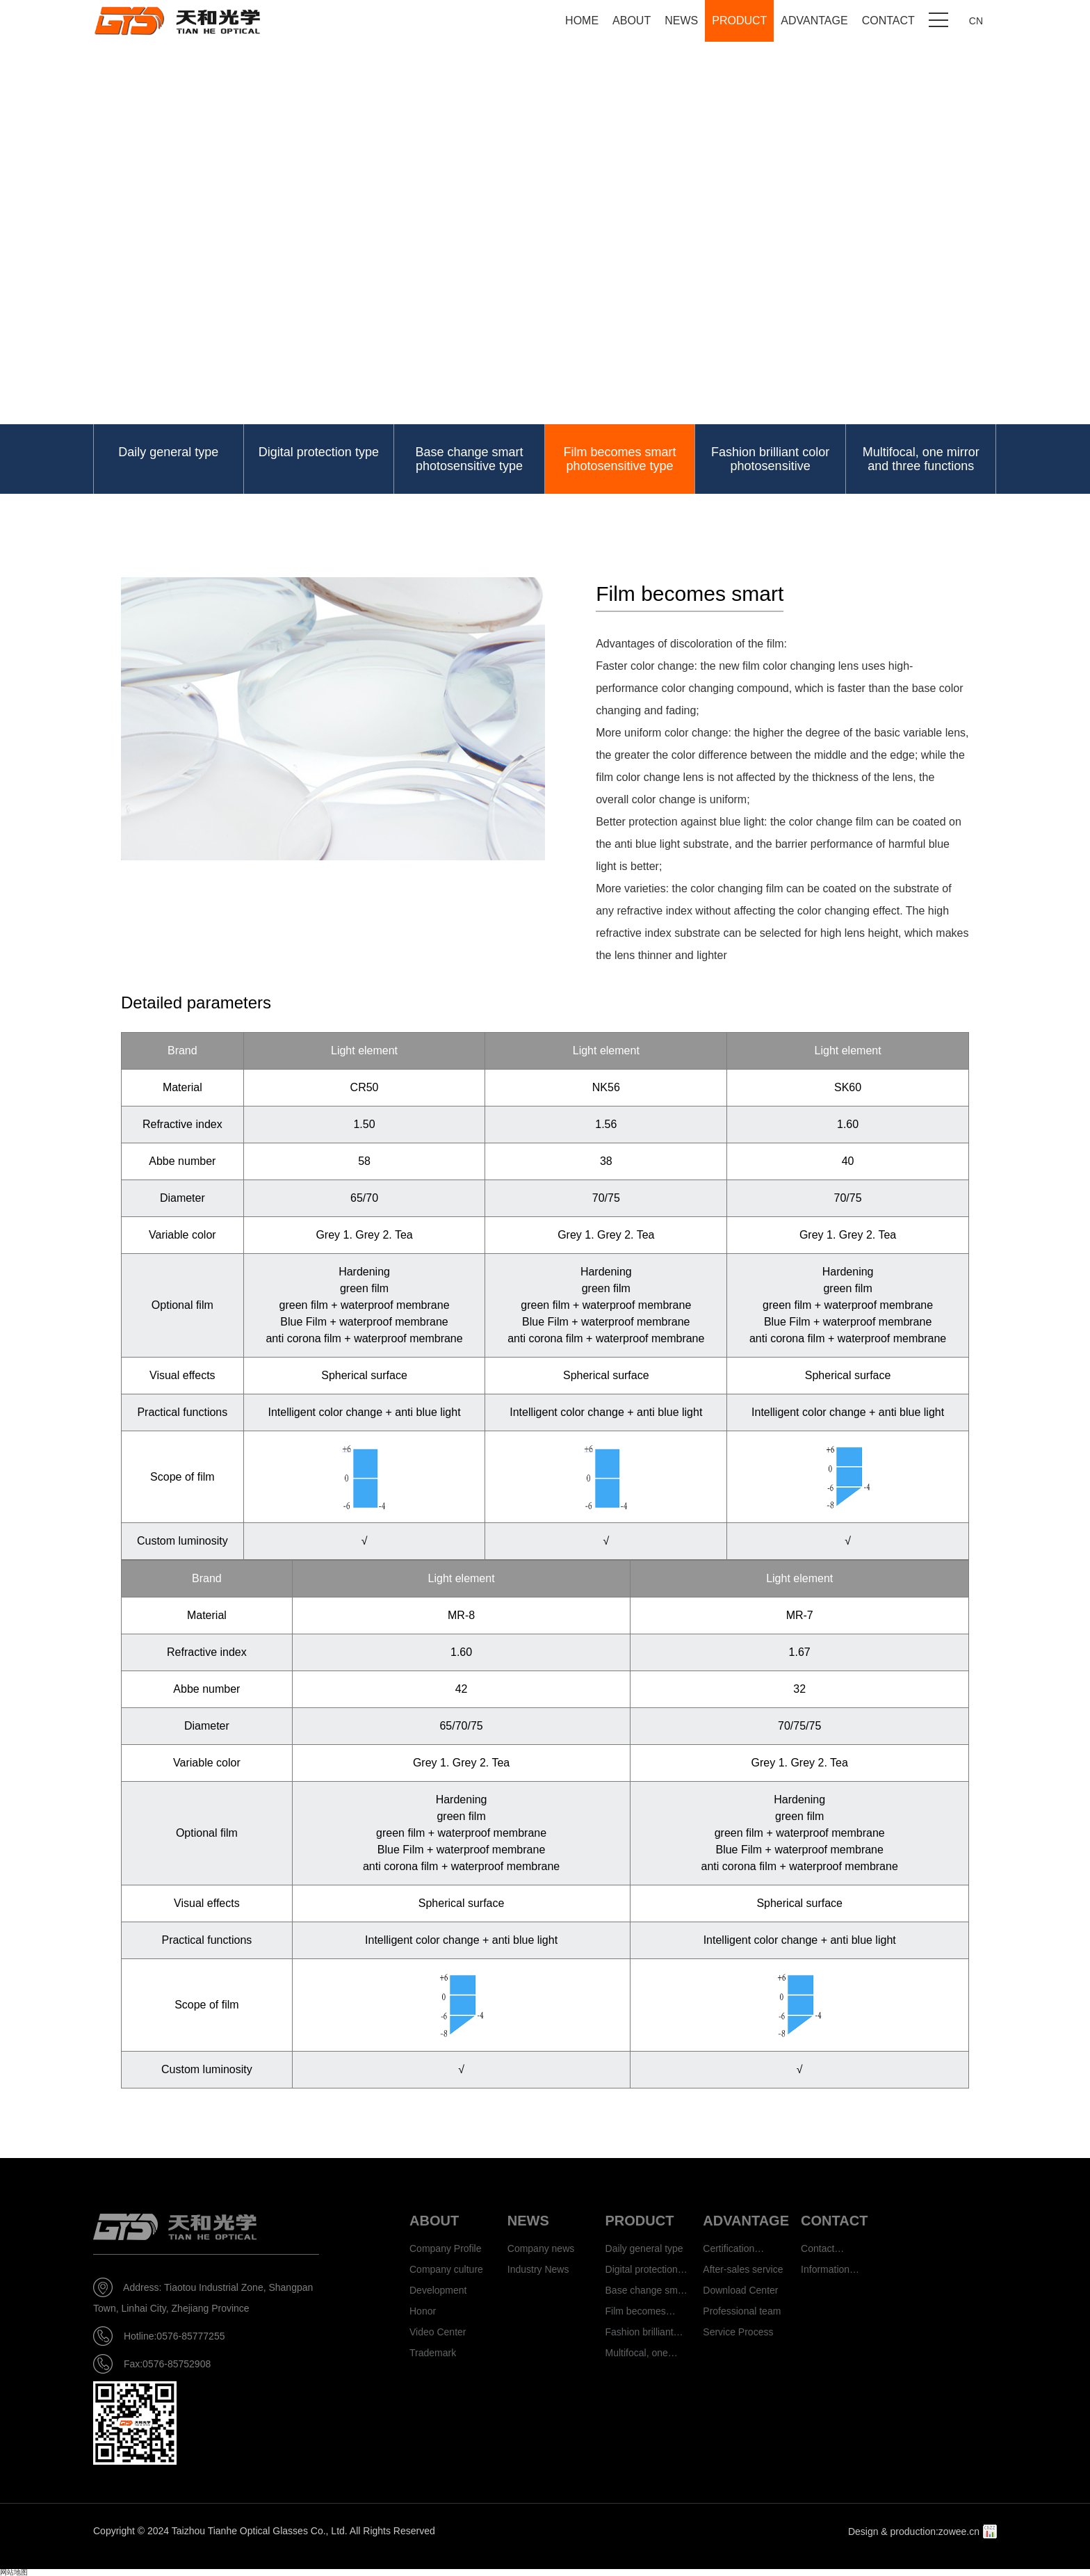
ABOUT (631, 20)
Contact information (825, 2251)
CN (976, 20)
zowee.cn (958, 2531)
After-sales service (743, 2269)
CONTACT (888, 20)
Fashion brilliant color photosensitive (770, 459)
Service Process (738, 2331)
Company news (541, 2248)
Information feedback (825, 2272)
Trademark (432, 2352)
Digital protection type (319, 452)
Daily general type (168, 452)
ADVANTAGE (814, 20)
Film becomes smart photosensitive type (620, 459)
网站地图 (14, 2572)
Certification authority (728, 2251)
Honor (422, 2311)
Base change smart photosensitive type (469, 459)
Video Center (437, 2331)
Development (438, 2290)
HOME (582, 20)
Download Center (740, 2290)
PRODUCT (739, 20)
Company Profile (445, 2248)
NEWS (681, 20)
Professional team (742, 2311)
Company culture (446, 2269)
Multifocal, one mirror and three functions (921, 459)
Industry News (538, 2269)
